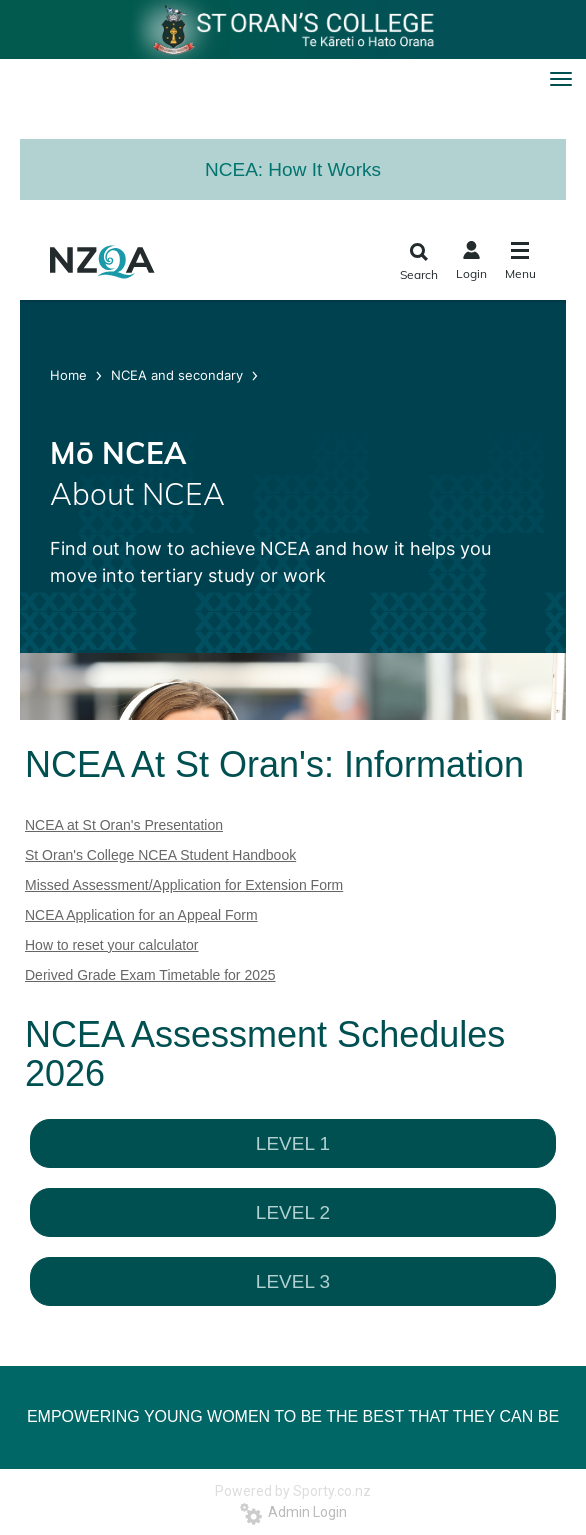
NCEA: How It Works (293, 169)
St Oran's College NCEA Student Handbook (160, 855)
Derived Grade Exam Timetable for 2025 (150, 975)
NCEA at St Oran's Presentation (124, 825)
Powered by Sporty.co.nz (293, 1491)
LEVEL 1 (293, 1143)
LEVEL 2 (293, 1212)
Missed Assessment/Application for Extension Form (184, 885)
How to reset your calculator (112, 945)
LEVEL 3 (293, 1281)
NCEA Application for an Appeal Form (141, 915)
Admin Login (293, 1512)
